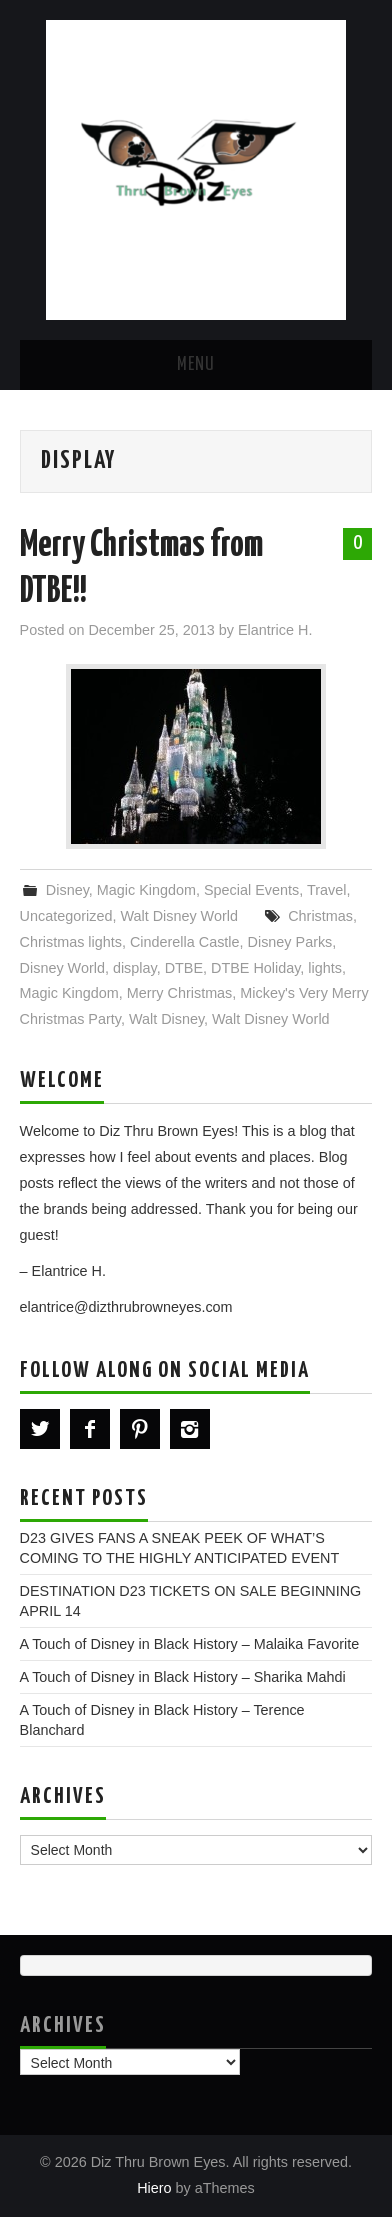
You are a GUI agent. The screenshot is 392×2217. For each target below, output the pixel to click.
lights (325, 968)
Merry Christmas (180, 993)
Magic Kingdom (146, 890)
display (135, 968)
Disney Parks (290, 942)
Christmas (320, 916)
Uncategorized (66, 916)
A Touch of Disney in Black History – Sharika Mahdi (183, 1677)
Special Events (251, 890)
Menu (196, 365)
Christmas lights (71, 942)
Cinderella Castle (185, 942)
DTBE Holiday (255, 968)
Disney (67, 890)
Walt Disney (166, 1019)
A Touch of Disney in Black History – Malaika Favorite (190, 1644)
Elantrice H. (275, 630)
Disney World (62, 968)
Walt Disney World (179, 916)
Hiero (154, 2188)
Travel (326, 890)
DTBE (184, 968)
